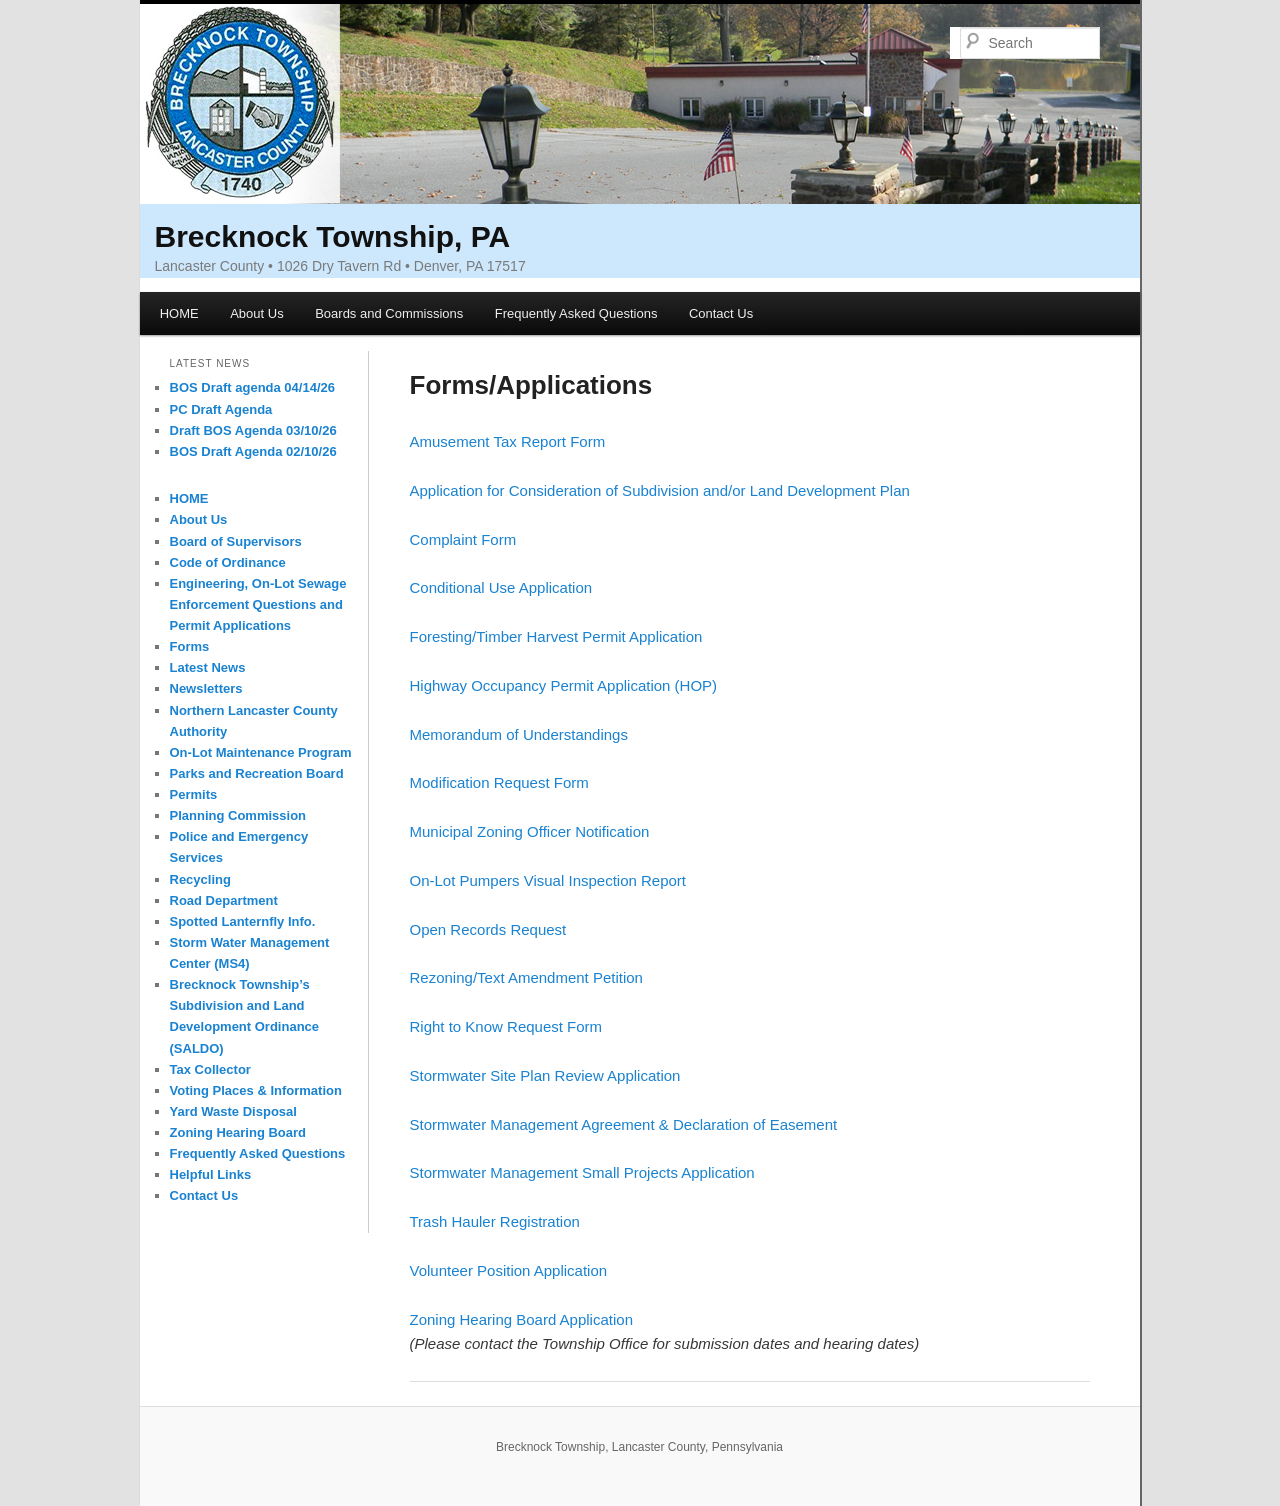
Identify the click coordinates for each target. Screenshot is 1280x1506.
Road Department (224, 900)
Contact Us (721, 313)
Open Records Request (488, 929)
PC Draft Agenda (221, 409)
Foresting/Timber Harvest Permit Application (556, 636)
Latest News (208, 667)
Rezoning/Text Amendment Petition (526, 977)
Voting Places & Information (256, 1090)
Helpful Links (211, 1174)
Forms (190, 646)
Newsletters (206, 688)
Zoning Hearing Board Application (521, 1319)
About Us (256, 313)
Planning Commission (238, 815)
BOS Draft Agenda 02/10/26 (253, 451)
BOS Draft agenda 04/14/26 (252, 387)
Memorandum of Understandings (519, 734)
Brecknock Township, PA (333, 236)
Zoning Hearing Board (238, 1132)
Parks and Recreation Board (257, 773)
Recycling (200, 879)
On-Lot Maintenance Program (261, 752)
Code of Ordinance (228, 562)
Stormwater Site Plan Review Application (545, 1075)
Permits (194, 794)
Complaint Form (463, 539)
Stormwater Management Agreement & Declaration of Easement (624, 1124)
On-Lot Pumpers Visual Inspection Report (548, 880)
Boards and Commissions (389, 313)
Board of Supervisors (236, 541)
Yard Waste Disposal (233, 1111)
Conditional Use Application (501, 587)
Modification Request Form (499, 782)
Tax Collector (210, 1069)
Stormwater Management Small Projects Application (582, 1172)
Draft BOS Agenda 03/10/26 (253, 430)
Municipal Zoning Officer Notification (530, 831)
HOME (179, 313)
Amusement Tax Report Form (508, 441)
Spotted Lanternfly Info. (243, 921)
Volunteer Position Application (509, 1270)
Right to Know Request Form (506, 1026)
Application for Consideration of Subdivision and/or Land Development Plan (660, 490)
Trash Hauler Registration (495, 1221)
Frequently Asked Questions (576, 313)
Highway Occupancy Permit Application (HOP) (564, 685)
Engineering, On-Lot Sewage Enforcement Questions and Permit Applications (258, 604)
